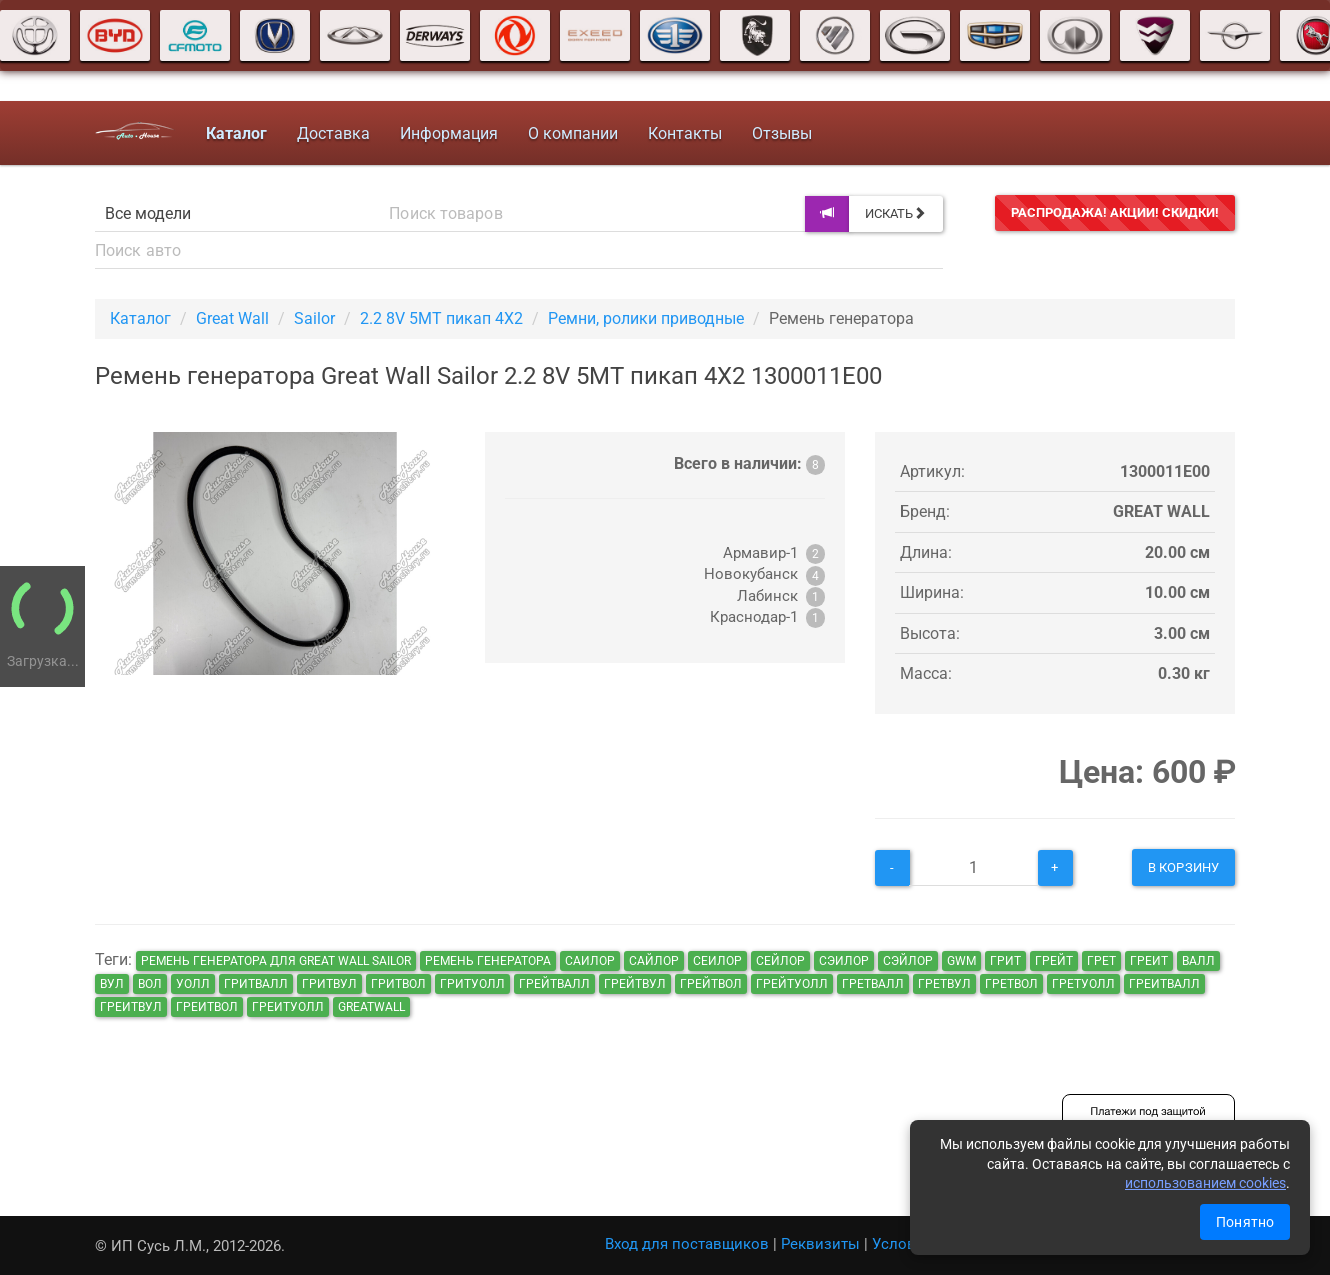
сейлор (780, 961)
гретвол (1011, 984)
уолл (193, 984)
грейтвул (635, 984)
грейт (1054, 961)
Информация (449, 133)
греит (1149, 961)
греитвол (207, 1007)
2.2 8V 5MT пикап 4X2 (441, 318)
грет (1101, 961)
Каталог (140, 318)
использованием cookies (1205, 1183)
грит (1005, 961)
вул (112, 984)
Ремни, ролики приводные (646, 318)
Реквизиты (820, 1244)
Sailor (314, 318)
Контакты (685, 133)
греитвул (131, 1007)
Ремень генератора (488, 961)
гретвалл (873, 984)
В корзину (1183, 867)
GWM (961, 961)
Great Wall (232, 318)
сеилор (717, 961)
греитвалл (1164, 984)
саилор (590, 961)
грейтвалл (554, 984)
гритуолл (472, 984)
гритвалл (256, 984)
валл (1198, 961)
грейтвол (711, 984)
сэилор (844, 961)
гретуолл (1083, 984)
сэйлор (908, 961)
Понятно (1245, 1222)
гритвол (398, 984)
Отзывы (782, 133)
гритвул (329, 984)
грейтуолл (792, 984)
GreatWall (371, 1007)
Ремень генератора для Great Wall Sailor (276, 961)
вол (150, 984)
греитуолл (288, 1007)
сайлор (654, 961)
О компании (573, 133)
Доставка (333, 133)
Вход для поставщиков (687, 1244)
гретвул (944, 984)
